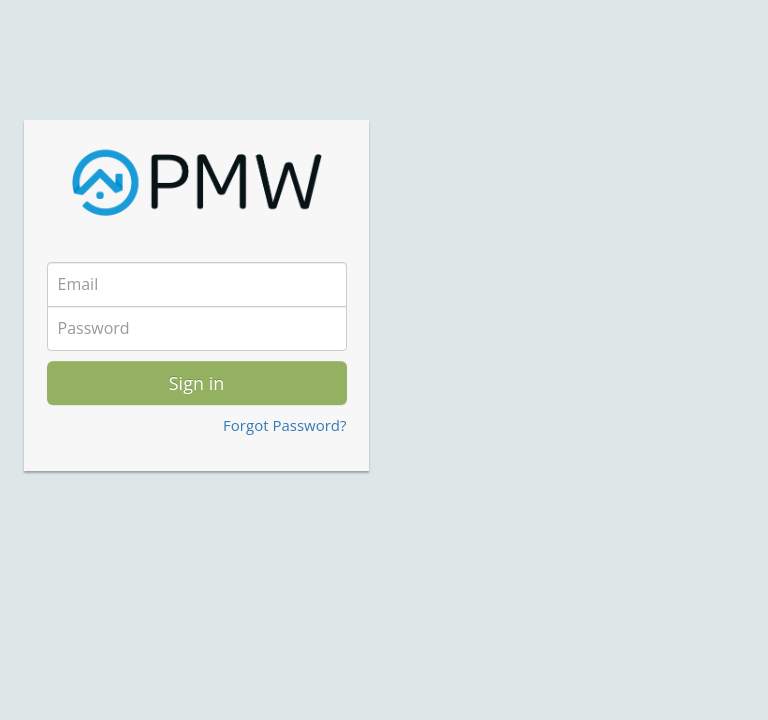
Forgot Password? (284, 425)
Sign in (197, 383)
